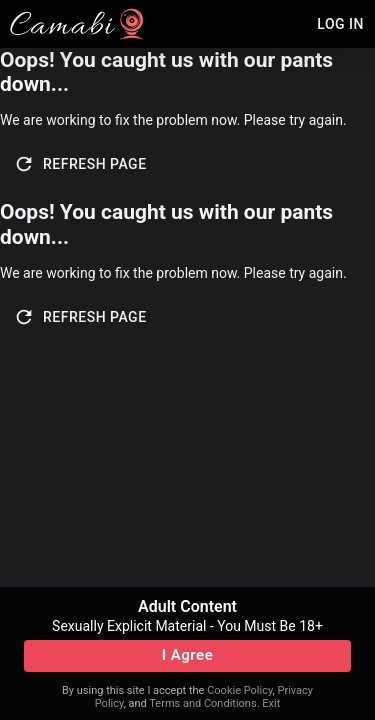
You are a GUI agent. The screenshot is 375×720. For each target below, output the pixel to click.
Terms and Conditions (202, 703)
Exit (271, 703)
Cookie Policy (239, 690)
